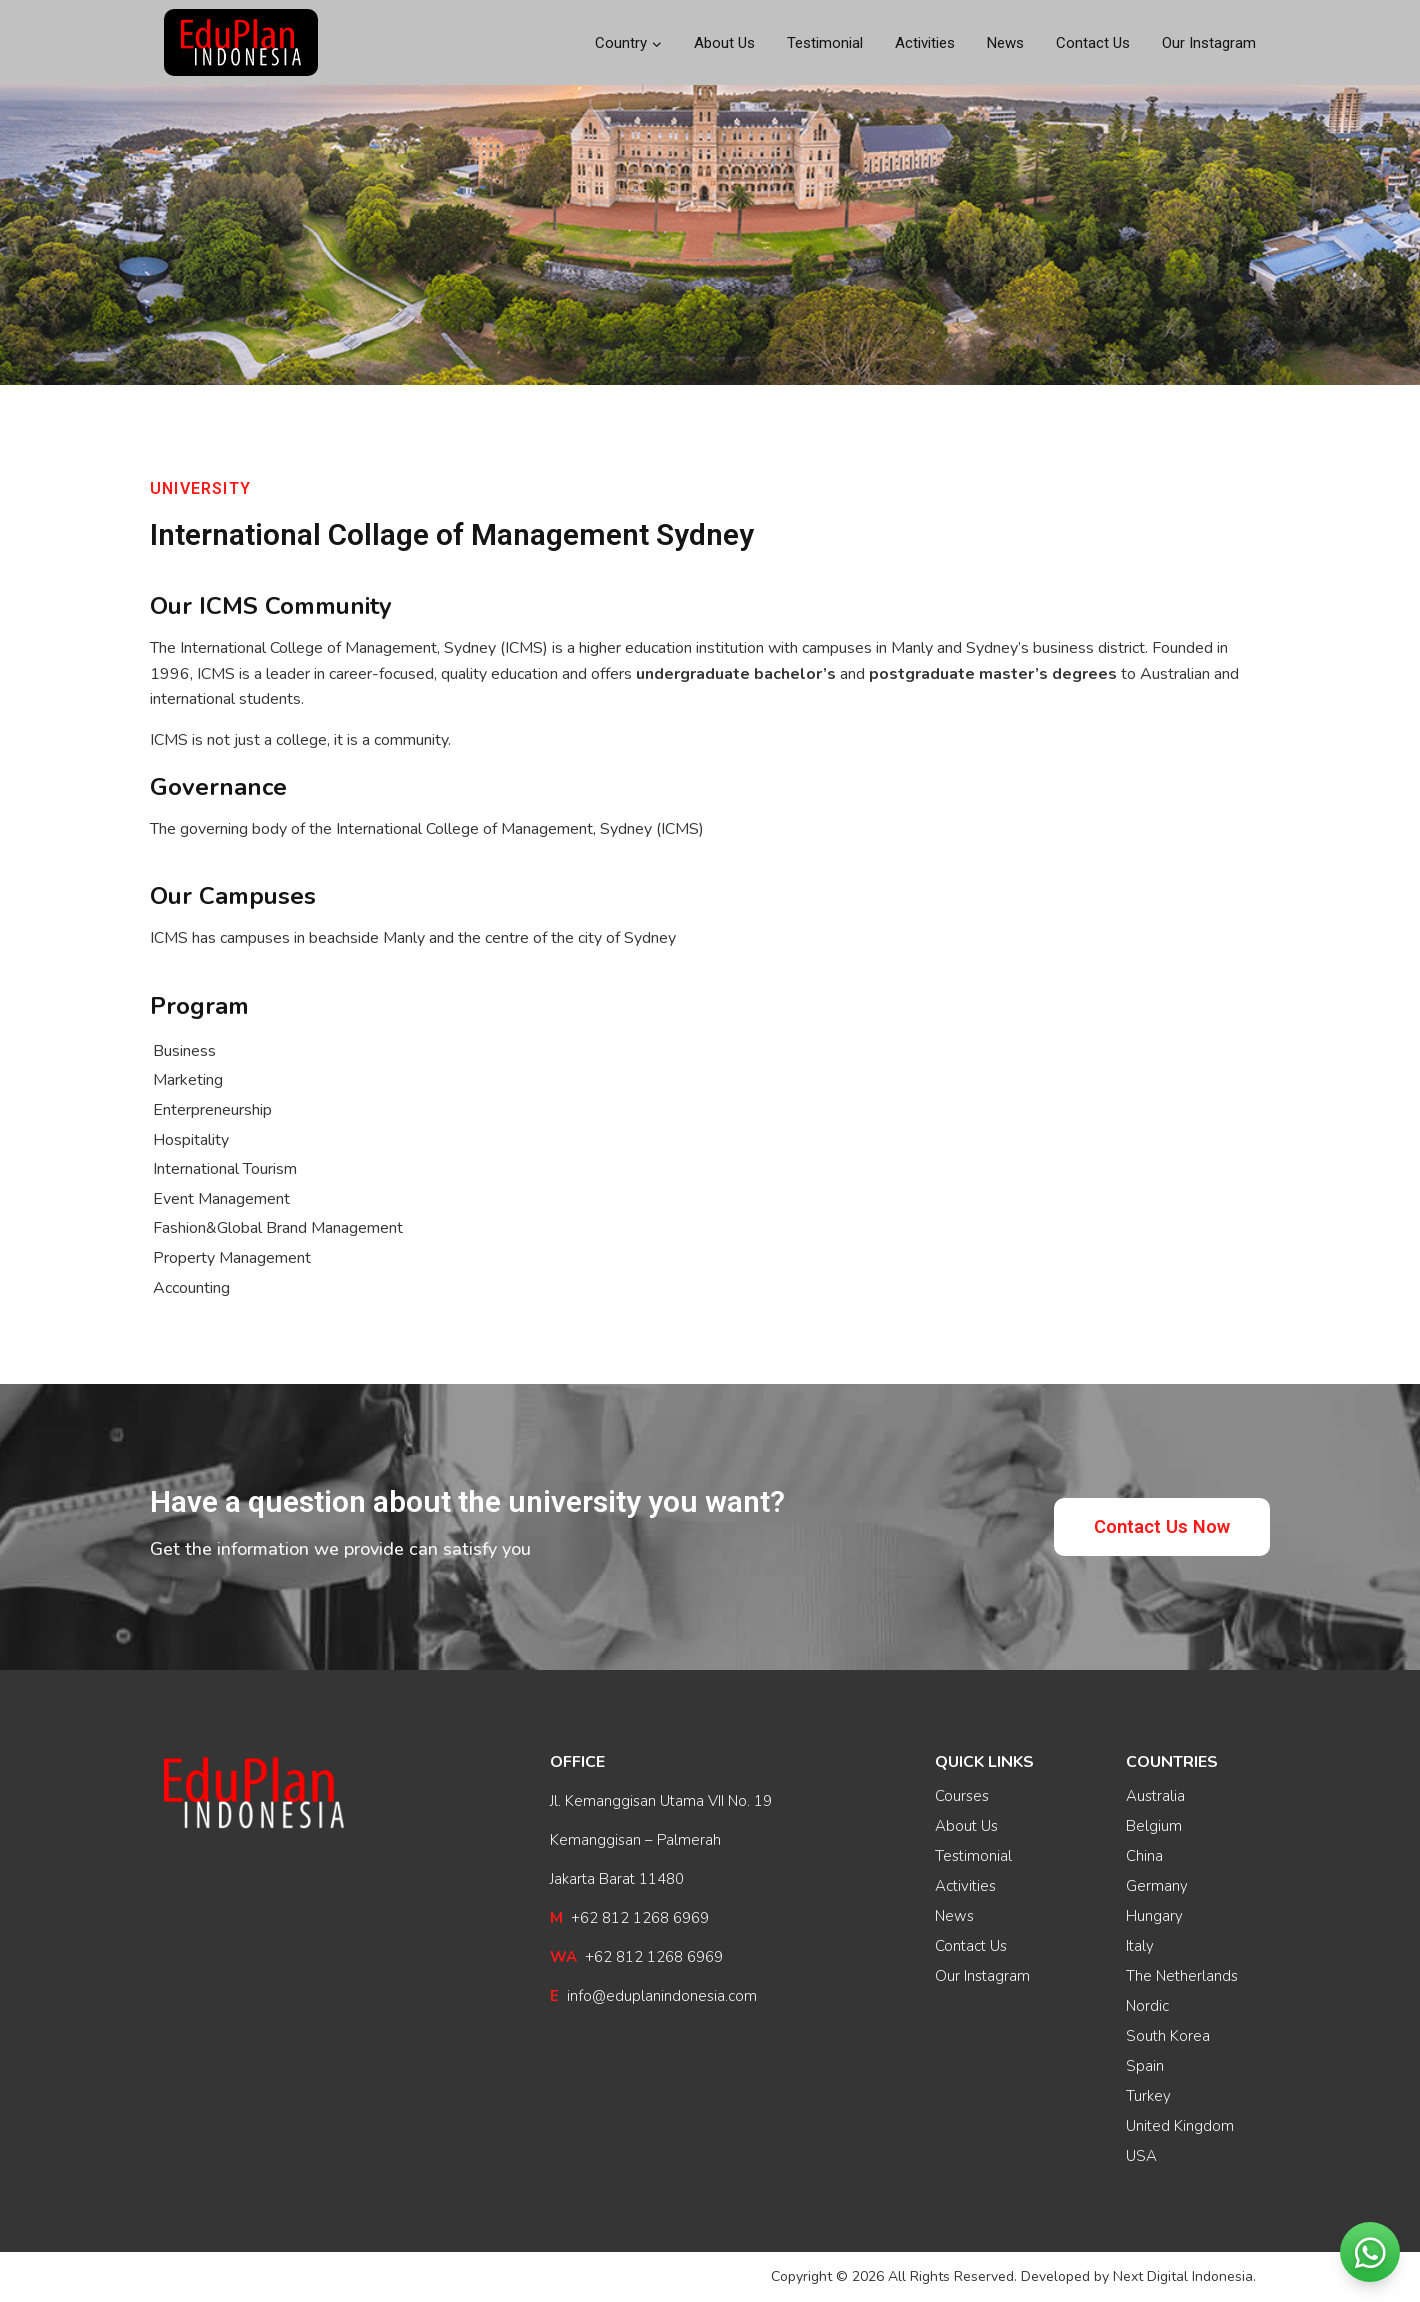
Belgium (1154, 1826)
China (1144, 1856)
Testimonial (825, 43)
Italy (1140, 1946)
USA (1141, 2156)
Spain (1145, 2066)
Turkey (1148, 2096)
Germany (1157, 1886)
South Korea (1168, 2036)
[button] (1161, 1526)
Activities (925, 43)
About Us (724, 43)
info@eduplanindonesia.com (653, 1996)
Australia (1155, 1796)
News (1005, 43)
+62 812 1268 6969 (629, 1918)
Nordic (1147, 2006)
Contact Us (1093, 43)
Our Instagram (1209, 43)
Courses (962, 1796)
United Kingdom (1180, 2126)
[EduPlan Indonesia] (241, 43)
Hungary (1154, 1916)
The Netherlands (1182, 1976)
